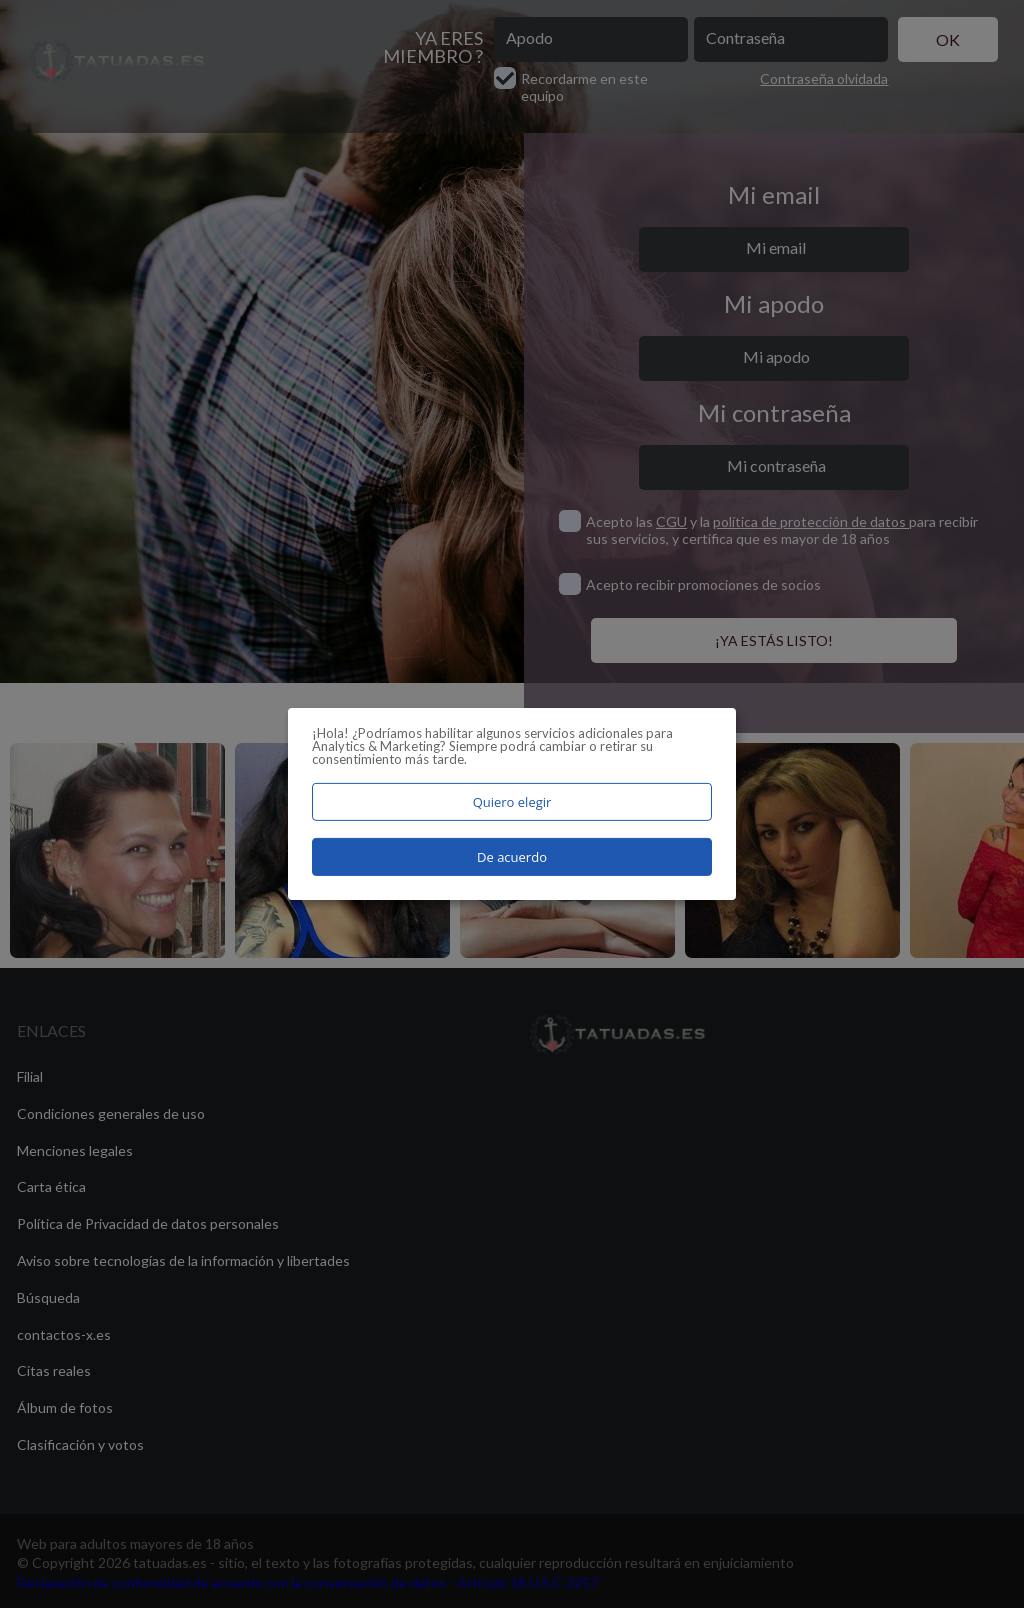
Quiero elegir (512, 802)
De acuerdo (512, 857)
